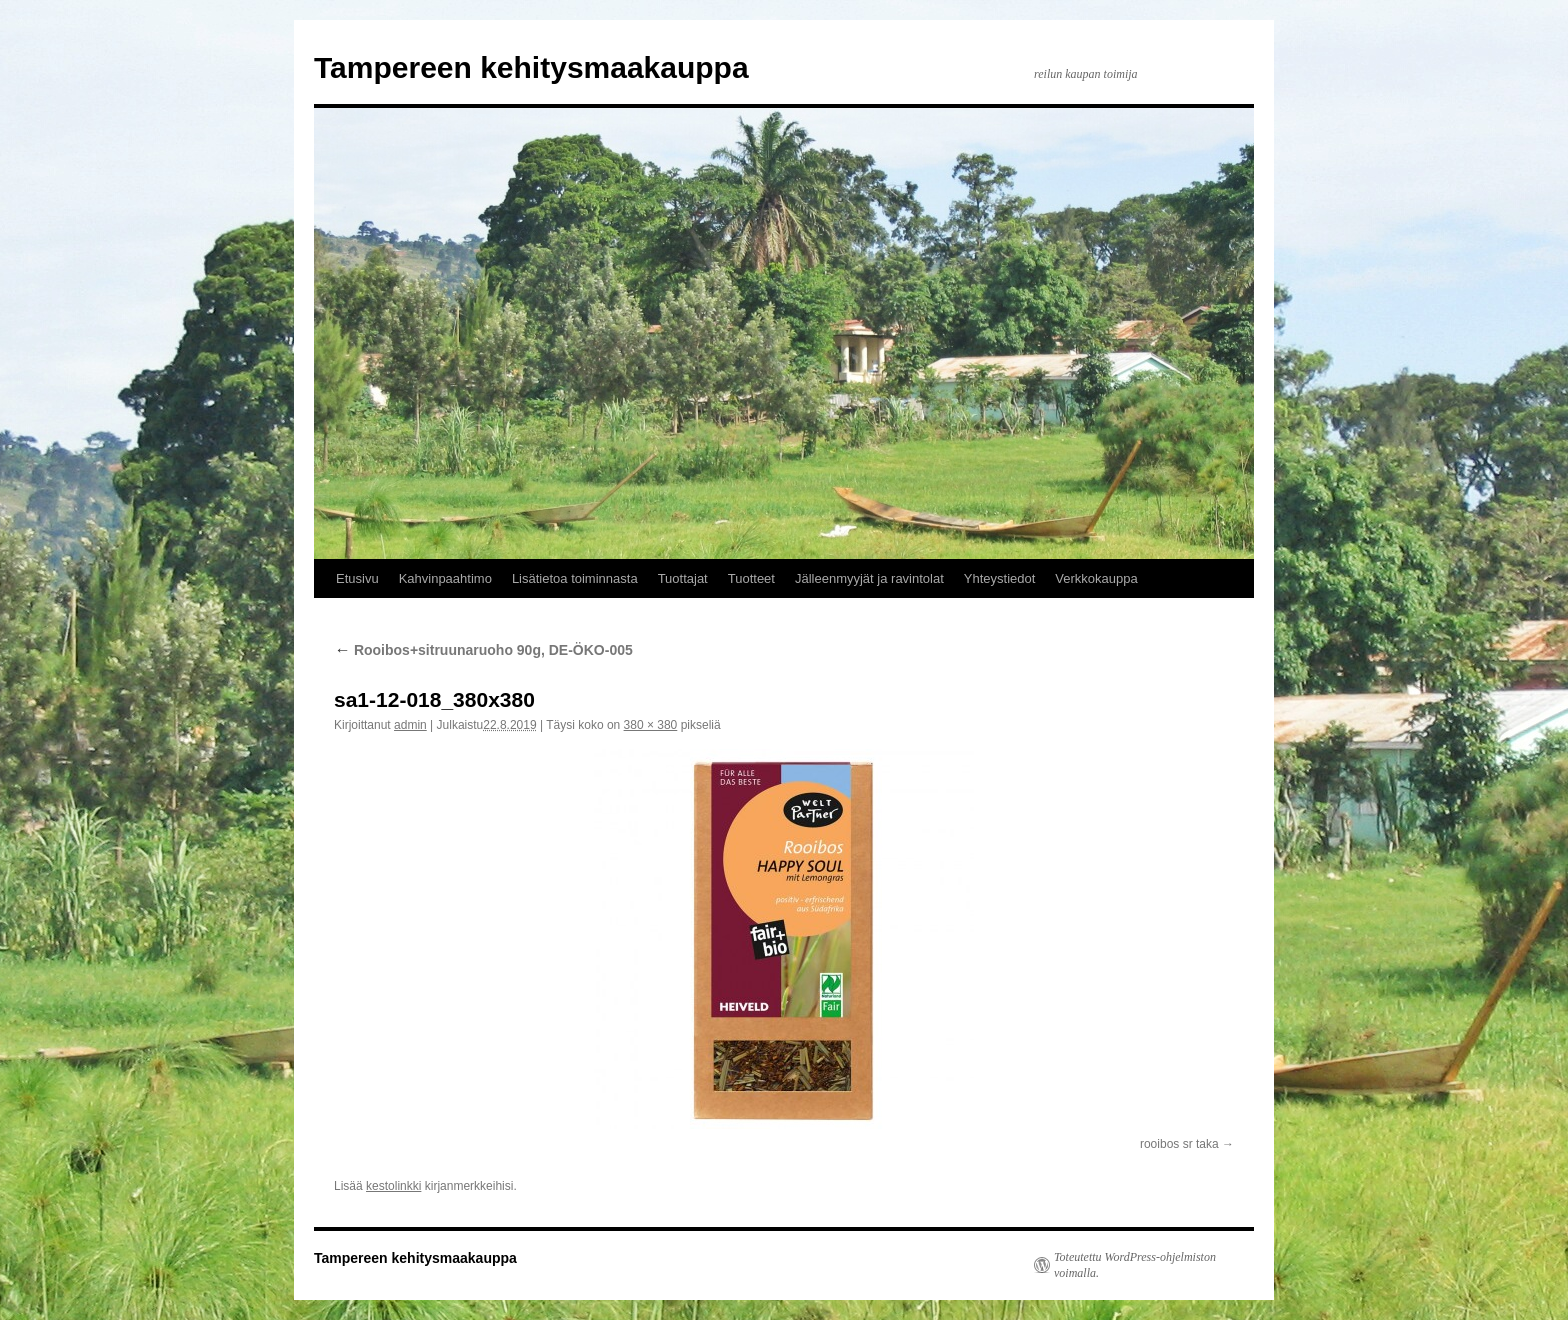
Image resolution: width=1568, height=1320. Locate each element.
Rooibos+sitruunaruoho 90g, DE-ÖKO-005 (483, 650)
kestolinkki (393, 1186)
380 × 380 (651, 725)
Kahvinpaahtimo (445, 578)
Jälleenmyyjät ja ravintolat (869, 578)
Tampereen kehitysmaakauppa (531, 67)
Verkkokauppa (1096, 578)
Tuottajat (683, 578)
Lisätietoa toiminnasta (575, 578)
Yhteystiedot (1000, 578)
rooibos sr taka (1179, 1144)
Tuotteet (751, 578)
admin (410, 725)
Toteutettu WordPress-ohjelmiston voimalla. (1135, 1265)
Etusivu (357, 578)
